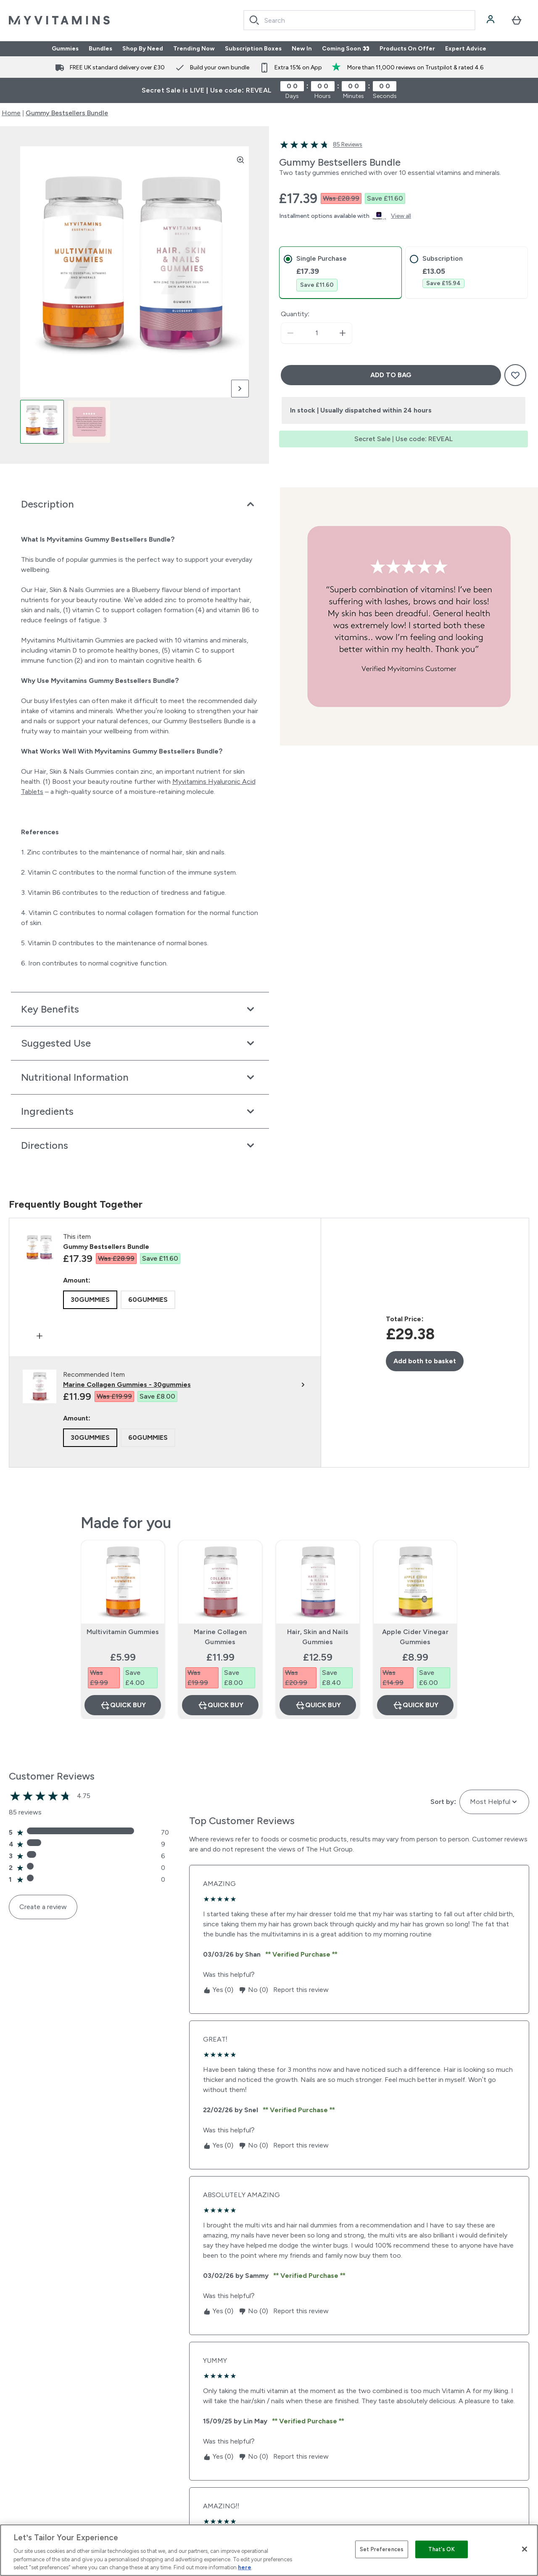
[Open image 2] (89, 422)
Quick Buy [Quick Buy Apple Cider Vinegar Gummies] (415, 1705)
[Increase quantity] (342, 333)
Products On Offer (407, 48)
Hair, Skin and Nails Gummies (317, 1637)
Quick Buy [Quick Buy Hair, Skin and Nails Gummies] (318, 1705)
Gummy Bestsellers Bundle (67, 113)
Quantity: (295, 314)
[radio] (90, 1300)
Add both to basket (424, 1361)
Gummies (65, 48)
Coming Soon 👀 (345, 48)
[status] (316, 333)
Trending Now (194, 48)
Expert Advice (465, 48)
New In (302, 48)
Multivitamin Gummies (123, 1632)
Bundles (100, 48)
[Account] (491, 20)
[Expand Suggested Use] (140, 1043)
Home (11, 113)
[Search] (254, 20)
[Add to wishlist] (515, 375)
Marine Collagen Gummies (220, 1637)
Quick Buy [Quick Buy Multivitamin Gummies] (123, 1705)
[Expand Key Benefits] (140, 1009)
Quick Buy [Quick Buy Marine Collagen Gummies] (220, 1705)
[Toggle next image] (240, 388)
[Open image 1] (42, 422)
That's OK (441, 2549)
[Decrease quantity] (290, 333)
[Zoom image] (240, 160)
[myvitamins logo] (59, 20)
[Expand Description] (140, 504)
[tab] (340, 272)
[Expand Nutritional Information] (140, 1077)
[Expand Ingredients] (140, 1111)
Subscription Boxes (253, 48)
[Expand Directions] (140, 1145)
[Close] (524, 2549)
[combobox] (359, 20)
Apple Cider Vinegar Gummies (415, 1637)
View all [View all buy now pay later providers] (401, 216)
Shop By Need (142, 48)
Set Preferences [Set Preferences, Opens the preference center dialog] (382, 2549)
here (244, 2567)
